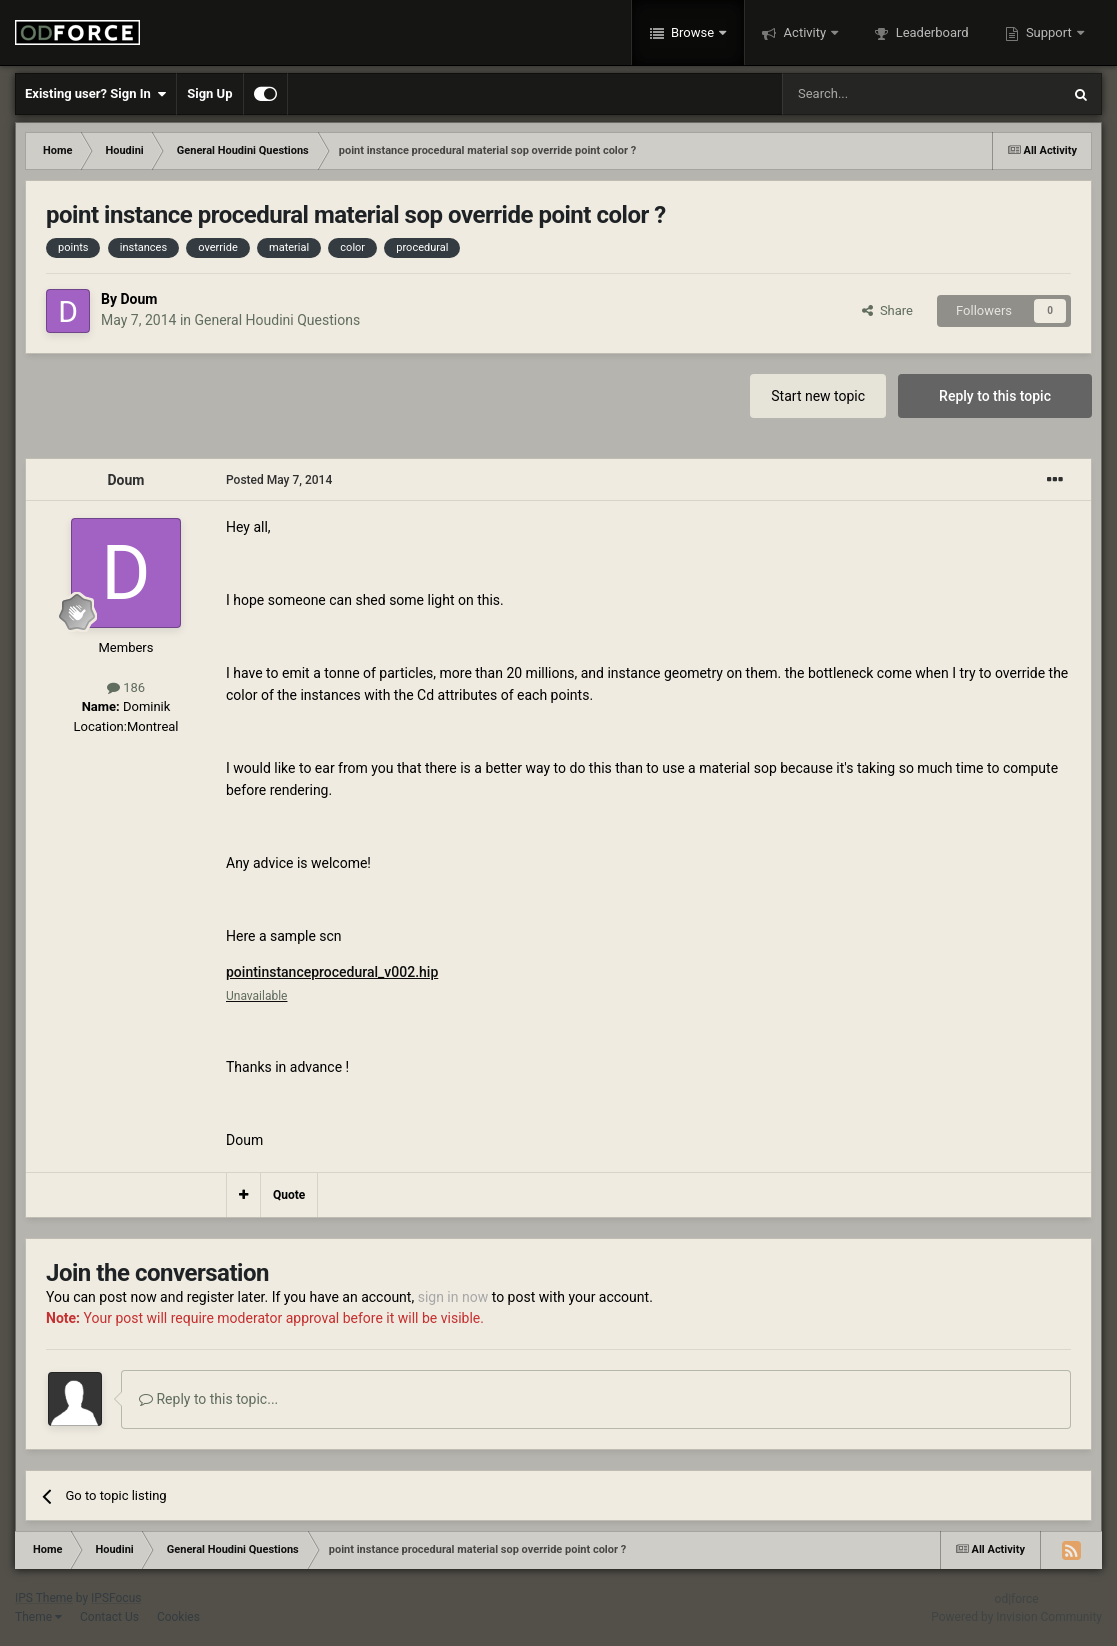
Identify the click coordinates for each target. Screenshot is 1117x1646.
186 (126, 687)
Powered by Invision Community (1016, 1617)
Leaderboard (930, 32)
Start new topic (818, 396)
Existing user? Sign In (95, 94)
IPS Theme (44, 1598)
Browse (693, 32)
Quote (289, 1195)
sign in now (453, 1297)
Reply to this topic (995, 396)
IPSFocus (116, 1598)
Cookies (178, 1617)
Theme (38, 1617)
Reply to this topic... (208, 1399)
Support (1049, 32)
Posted (279, 480)
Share (887, 310)
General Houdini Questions (278, 320)
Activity (804, 32)
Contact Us (109, 1617)
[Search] (874, 94)
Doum (138, 299)
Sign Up (209, 93)
